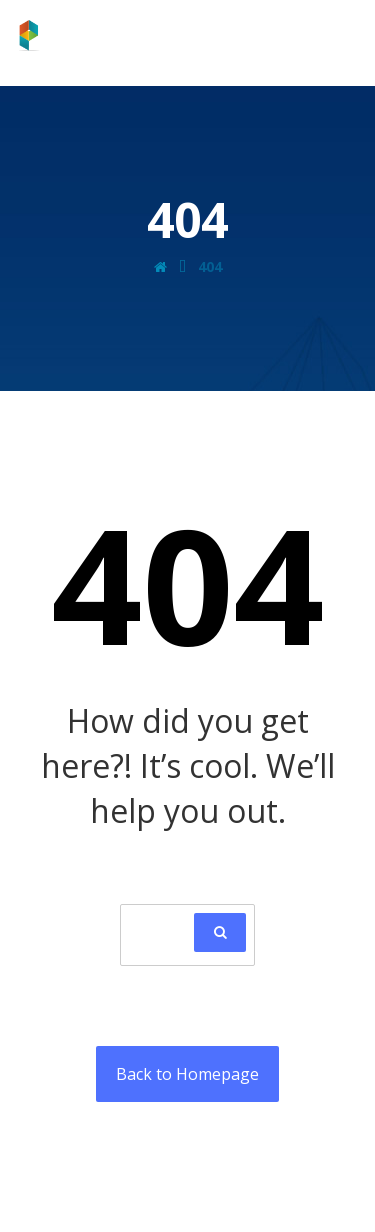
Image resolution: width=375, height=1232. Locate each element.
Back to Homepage (187, 1074)
